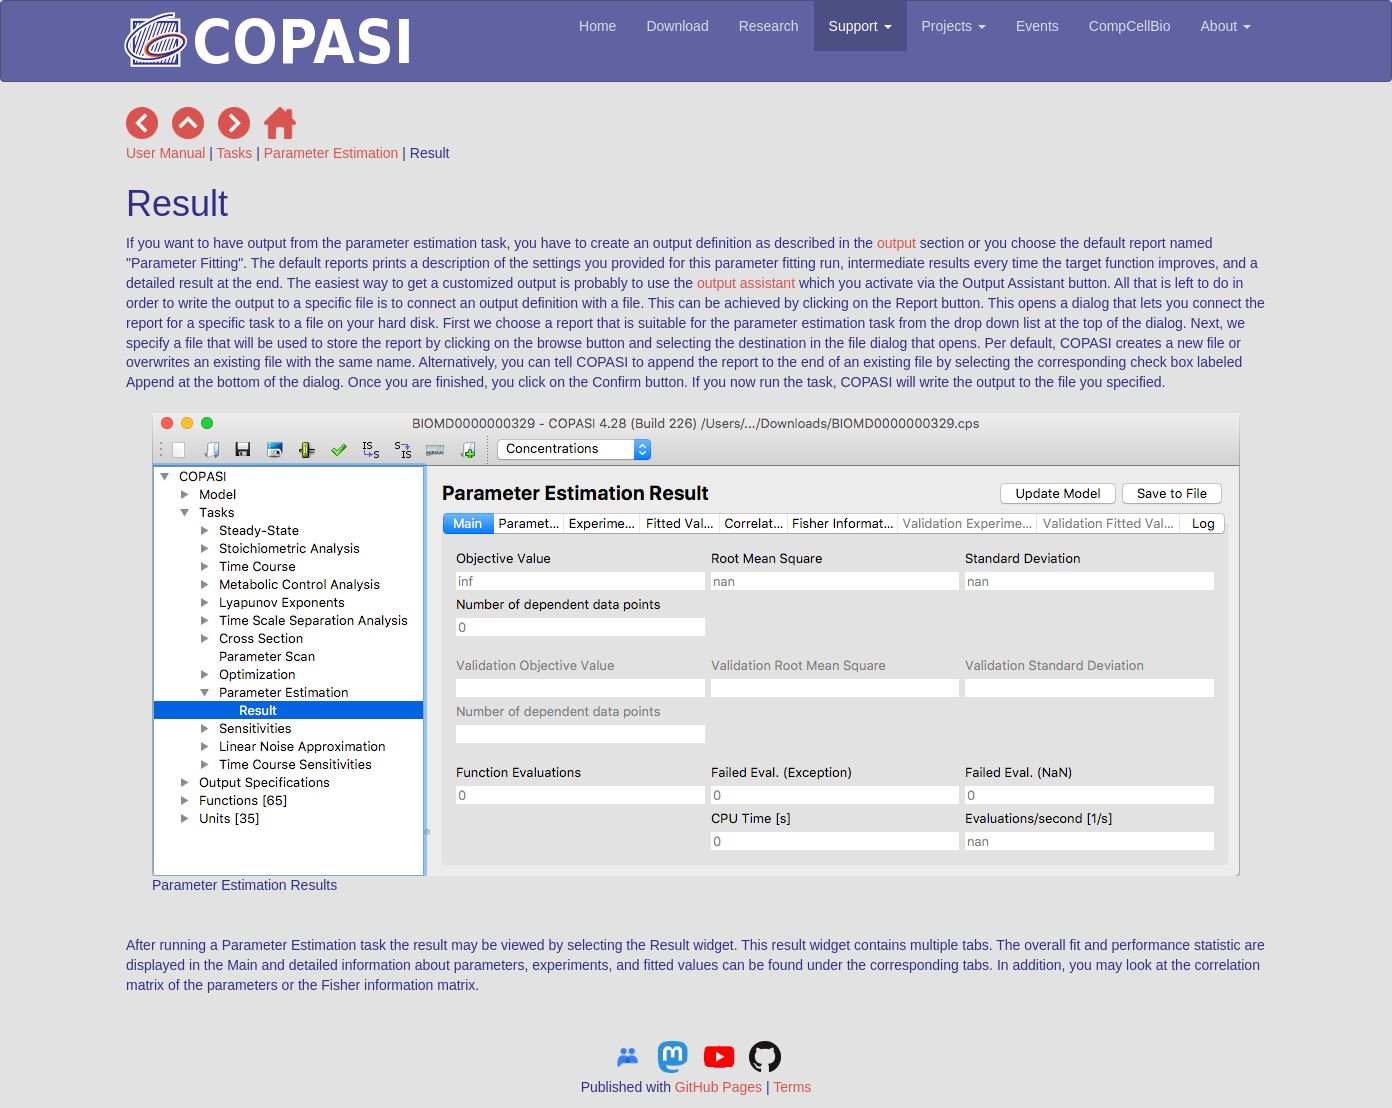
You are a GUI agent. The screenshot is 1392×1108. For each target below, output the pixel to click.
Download (677, 26)
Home (597, 26)
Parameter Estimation (331, 153)
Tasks (235, 153)
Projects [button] (954, 26)
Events (1037, 26)
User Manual (165, 153)
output (896, 243)
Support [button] (860, 26)
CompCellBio (1130, 26)
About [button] (1226, 26)
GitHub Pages (718, 1087)
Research (769, 26)
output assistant (746, 283)
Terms (792, 1087)
